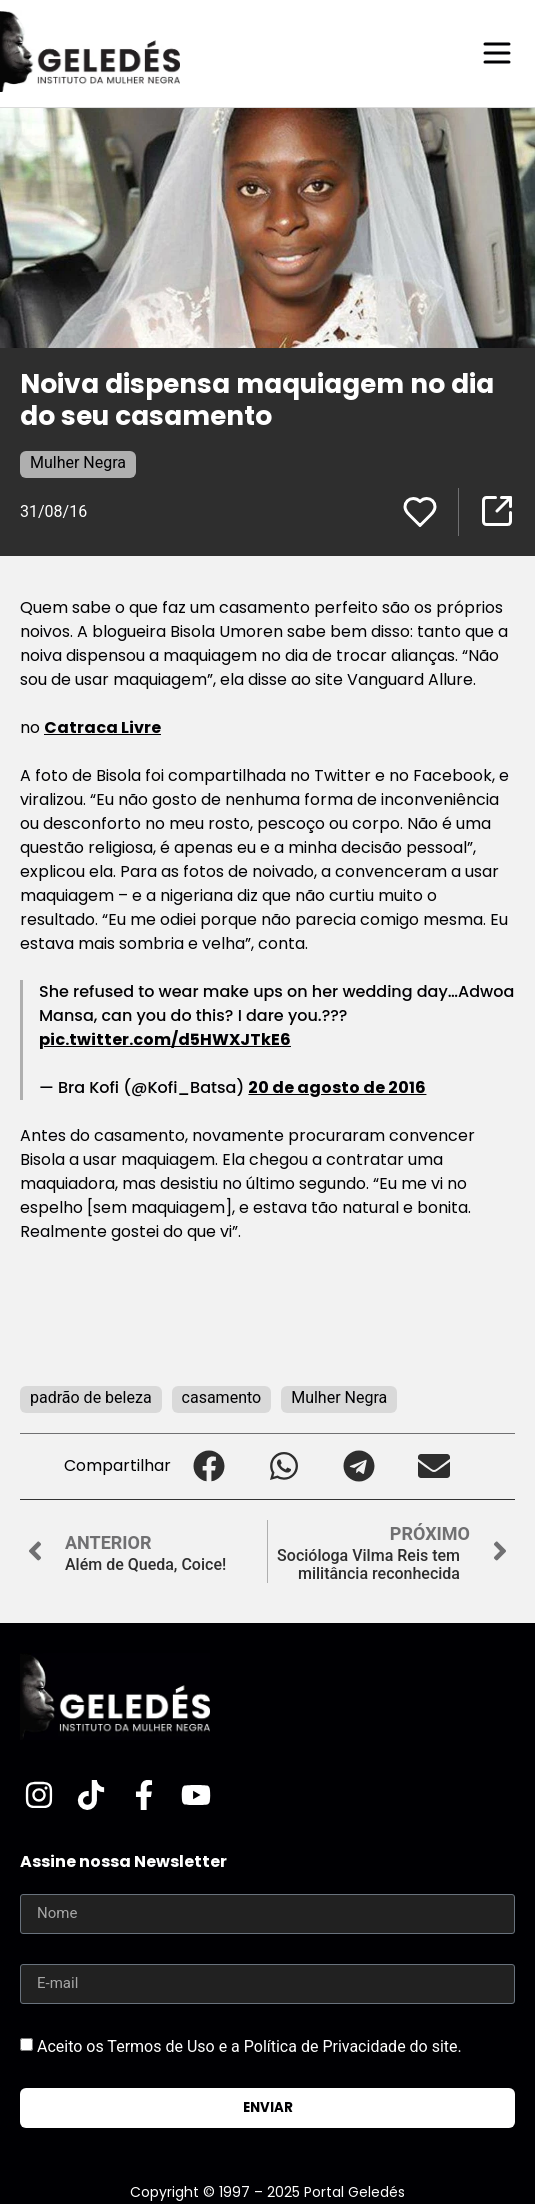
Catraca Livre (102, 727)
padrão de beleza (91, 1397)
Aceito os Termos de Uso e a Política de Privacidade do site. (249, 2045)
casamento (222, 1397)
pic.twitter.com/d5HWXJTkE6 (165, 1039)
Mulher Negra (78, 462)
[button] (208, 1466)
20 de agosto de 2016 (337, 1087)
